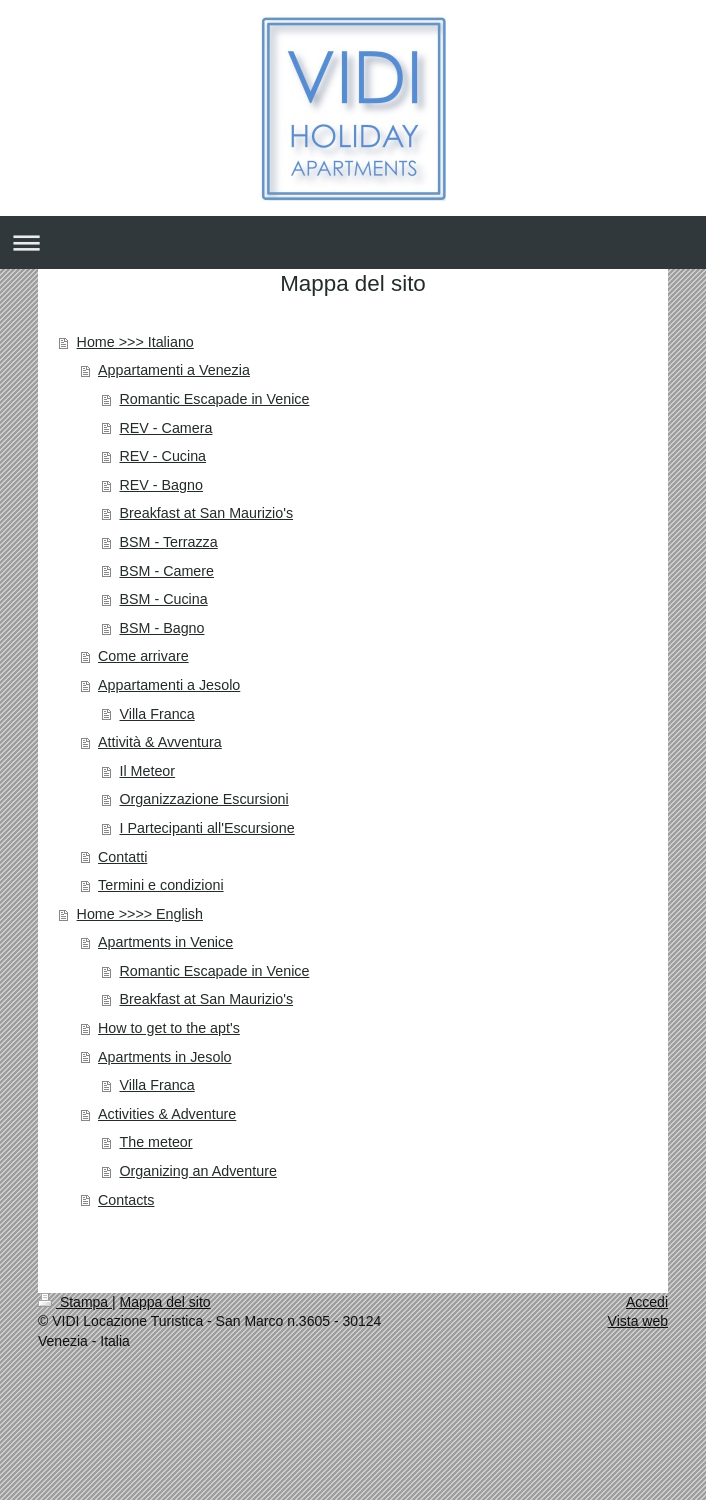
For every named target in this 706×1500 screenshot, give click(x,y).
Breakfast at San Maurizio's (206, 513)
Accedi (647, 1302)
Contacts (126, 1200)
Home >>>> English (140, 914)
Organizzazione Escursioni (203, 799)
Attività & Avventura (160, 742)
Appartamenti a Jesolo (169, 685)
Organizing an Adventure (197, 1171)
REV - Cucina (162, 456)
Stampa (75, 1302)
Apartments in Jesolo (165, 1057)
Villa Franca (156, 714)
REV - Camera (165, 428)
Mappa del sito (165, 1302)
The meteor (155, 1142)
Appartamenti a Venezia (174, 370)
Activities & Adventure (167, 1114)
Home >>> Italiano (135, 342)
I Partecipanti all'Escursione (206, 828)
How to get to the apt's (169, 1028)
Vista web (638, 1321)
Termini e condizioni (161, 885)
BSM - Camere (166, 571)
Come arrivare (143, 656)
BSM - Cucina (163, 599)
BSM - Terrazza (168, 542)
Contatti (122, 857)
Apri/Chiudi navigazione (353, 242)
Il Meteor (147, 771)
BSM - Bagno (161, 628)
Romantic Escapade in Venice (214, 399)
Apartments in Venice (165, 942)
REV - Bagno (160, 485)
